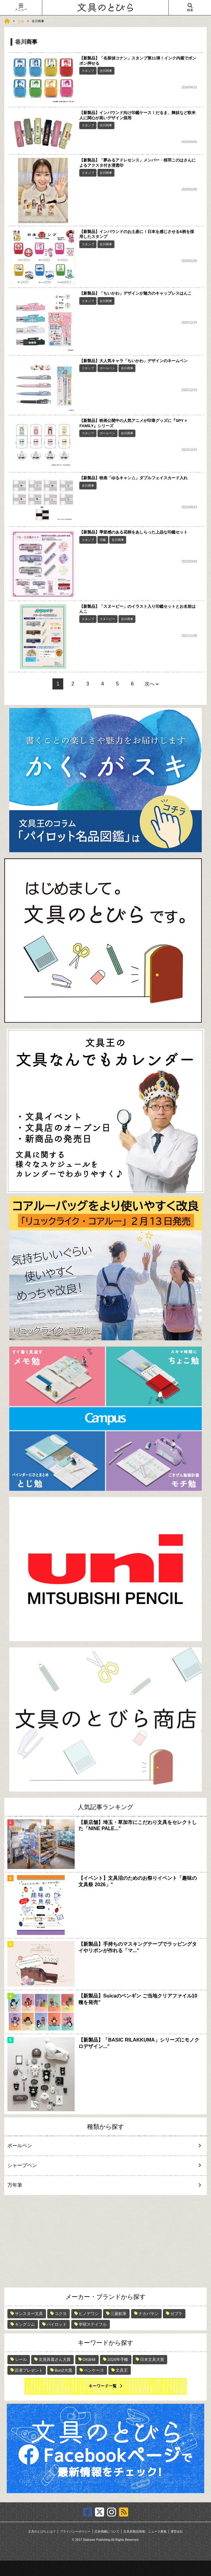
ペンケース (94, 2370)
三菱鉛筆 (118, 2313)
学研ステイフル (93, 2324)
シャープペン (100, 2165)
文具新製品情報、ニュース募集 (145, 2531)
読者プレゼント (29, 2370)
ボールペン (107, 368)
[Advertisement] (105, 2241)
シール (21, 2359)
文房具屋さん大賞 (55, 2359)
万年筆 (100, 2185)
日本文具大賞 (152, 2359)
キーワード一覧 (103, 2386)
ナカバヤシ (149, 2313)
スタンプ (88, 70)
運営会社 (177, 2531)
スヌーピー (107, 619)
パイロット (57, 2324)
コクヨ (61, 2313)
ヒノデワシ (89, 2313)
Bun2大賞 (63, 2370)
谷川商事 (106, 70)
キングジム (25, 2324)
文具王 (122, 2370)
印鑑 (103, 540)
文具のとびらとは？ (42, 2531)
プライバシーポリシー (75, 2531)
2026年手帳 (117, 2359)
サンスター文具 (29, 2313)
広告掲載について (107, 2531)
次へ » (152, 683)
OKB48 (89, 2359)
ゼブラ (176, 2313)
